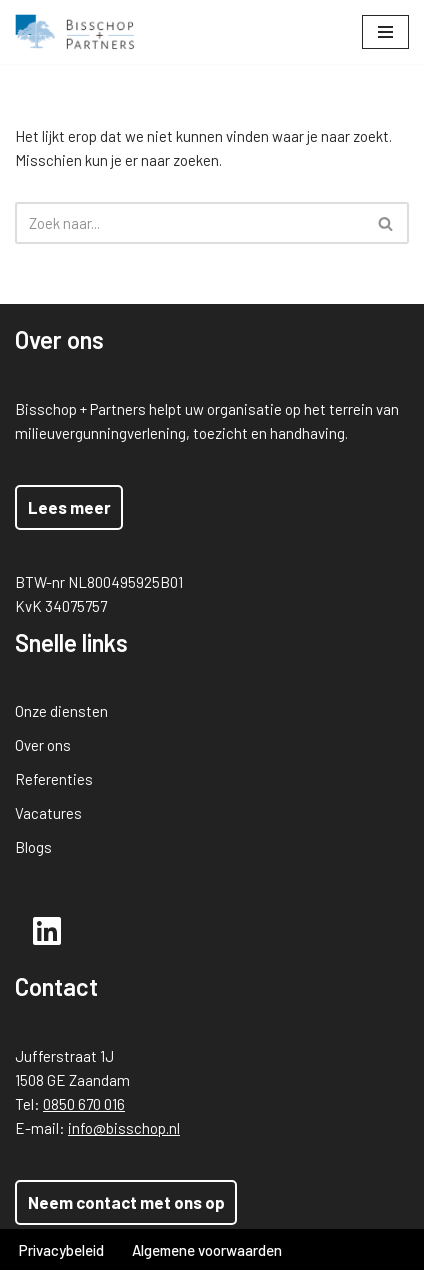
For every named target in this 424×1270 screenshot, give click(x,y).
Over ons (43, 745)
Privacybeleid (61, 1250)
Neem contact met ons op (126, 1202)
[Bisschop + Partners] (75, 32)
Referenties (54, 779)
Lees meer (69, 507)
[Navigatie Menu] (385, 32)
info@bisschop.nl (124, 1128)
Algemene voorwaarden (207, 1250)
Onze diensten (61, 711)
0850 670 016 (84, 1104)
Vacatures (48, 813)
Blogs (33, 847)
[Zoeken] (189, 223)
